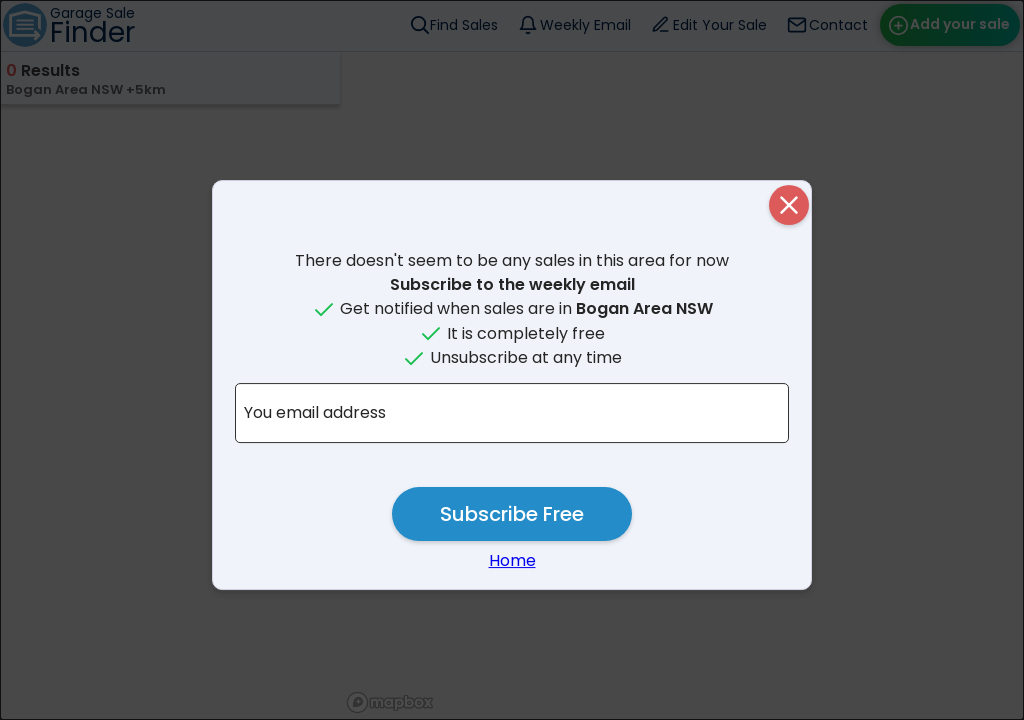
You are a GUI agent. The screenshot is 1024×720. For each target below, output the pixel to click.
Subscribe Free (512, 514)
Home (512, 560)
